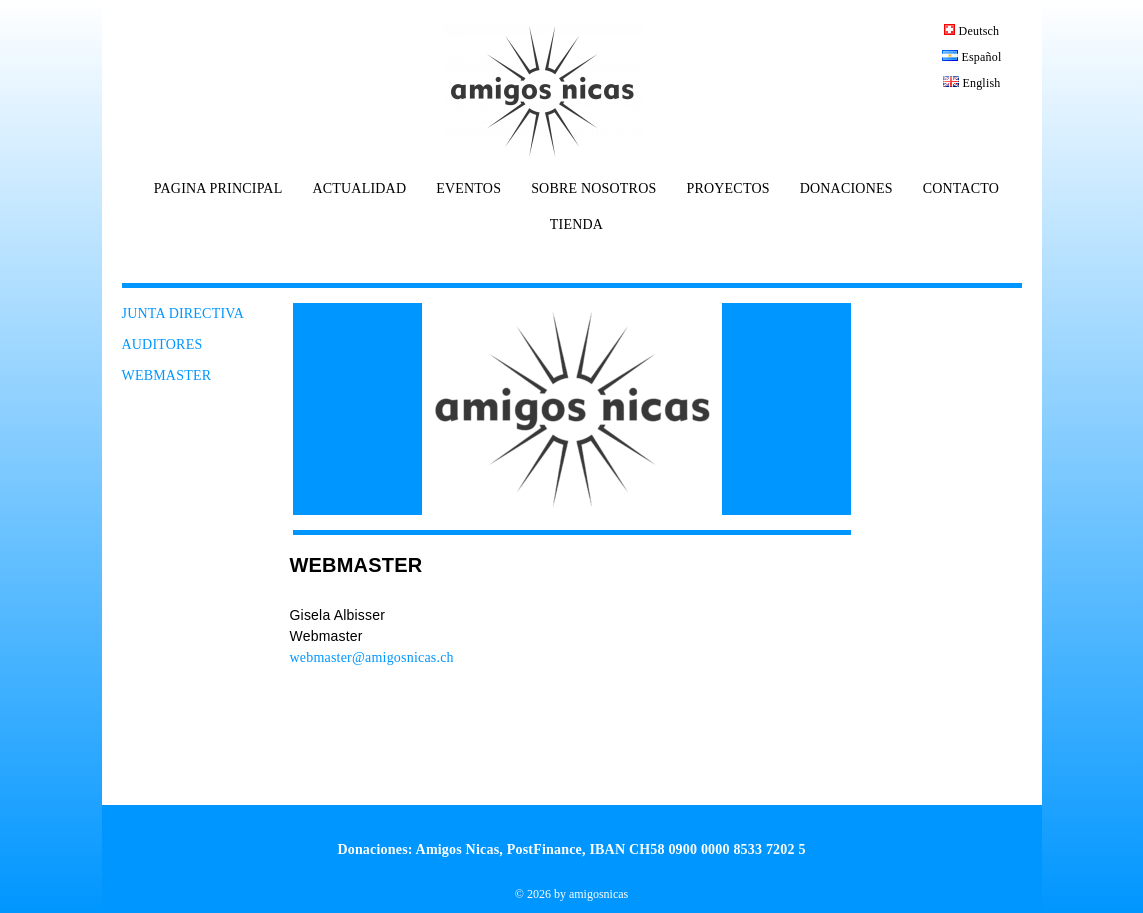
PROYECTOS (727, 189)
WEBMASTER (167, 375)
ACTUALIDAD (359, 189)
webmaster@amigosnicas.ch (372, 657)
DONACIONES (846, 189)
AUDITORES (162, 344)
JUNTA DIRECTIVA (183, 313)
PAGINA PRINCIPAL (218, 189)
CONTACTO (961, 189)
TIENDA (576, 225)
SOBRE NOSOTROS (593, 189)
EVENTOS (468, 189)
